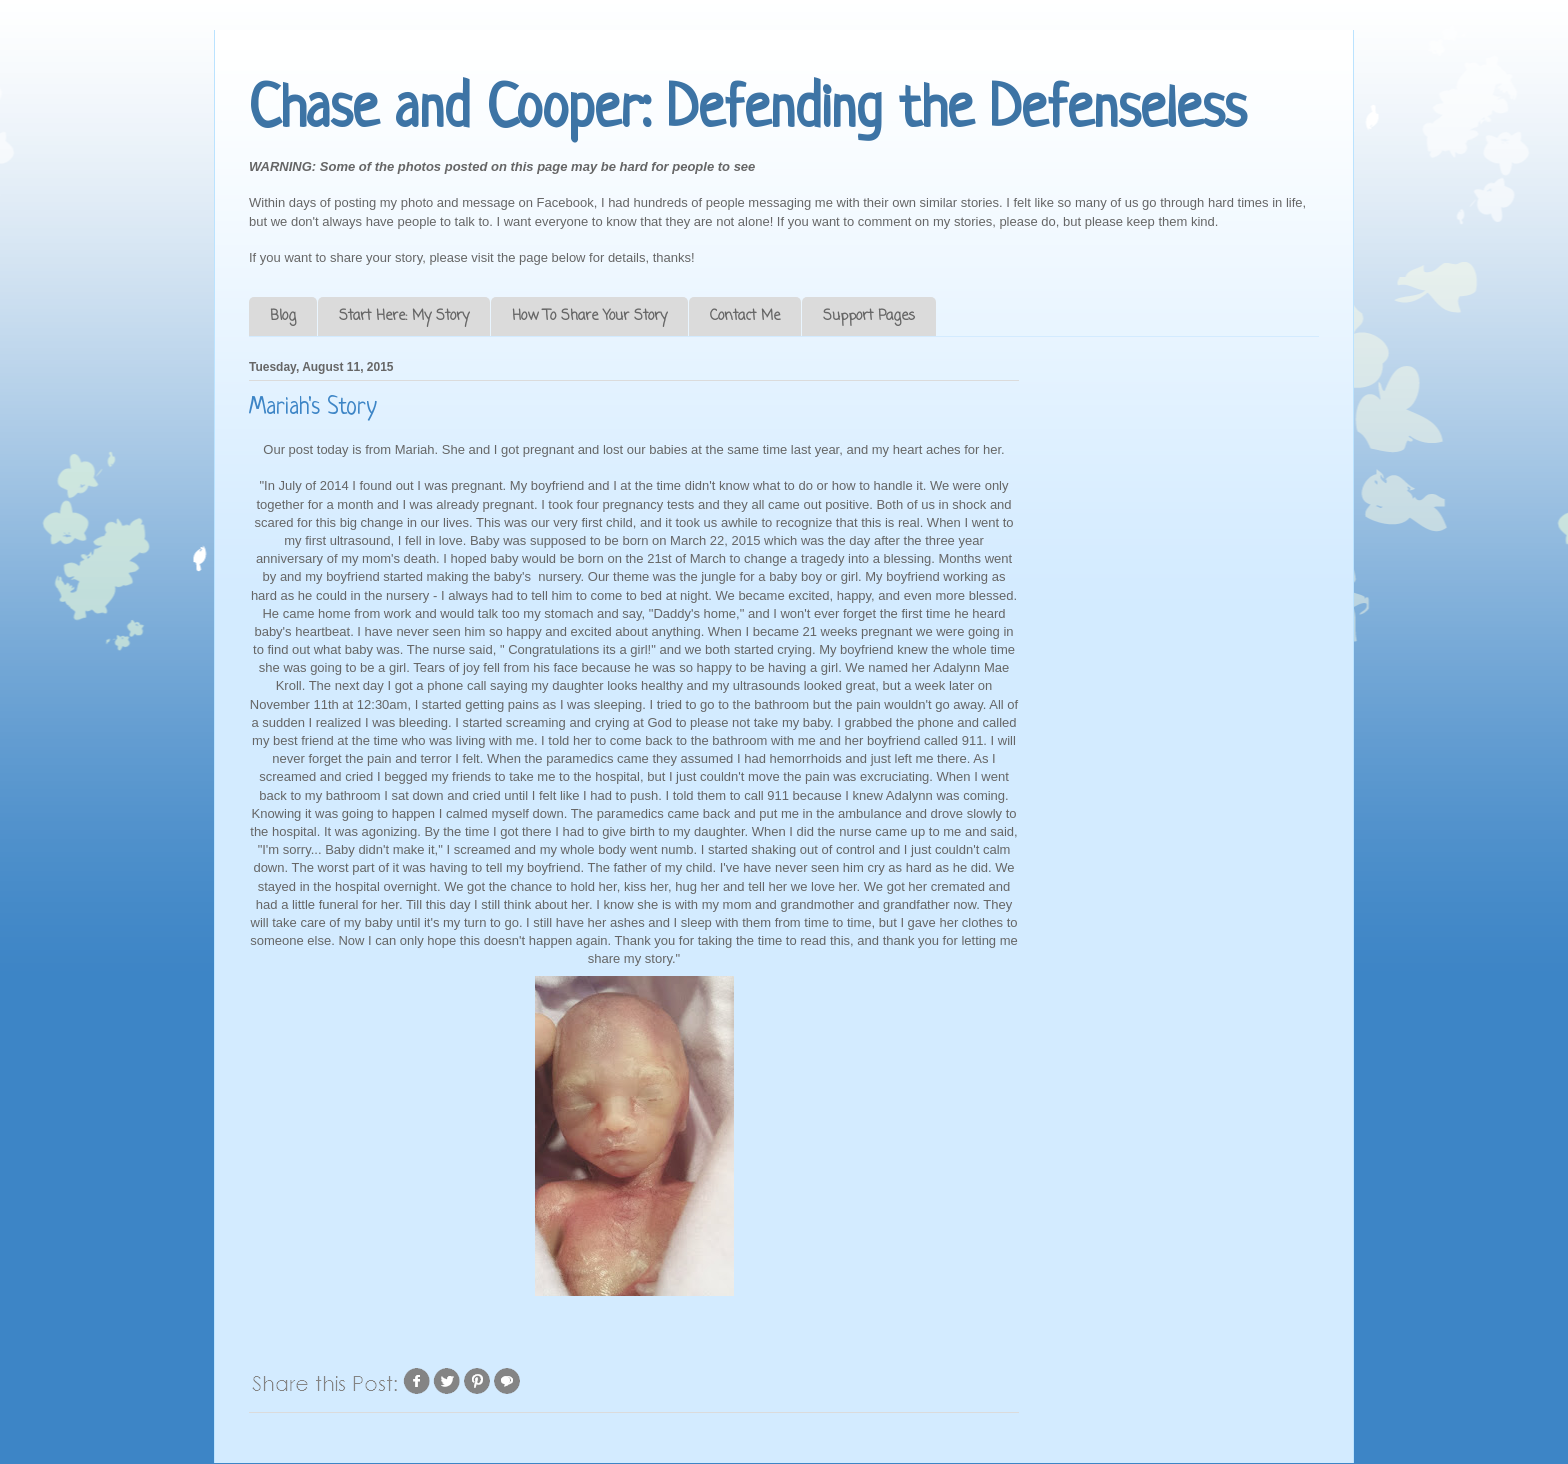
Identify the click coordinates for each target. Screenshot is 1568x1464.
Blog (283, 316)
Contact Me (745, 316)
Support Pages (869, 316)
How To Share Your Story (589, 316)
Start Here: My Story (404, 316)
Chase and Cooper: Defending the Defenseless (747, 111)
